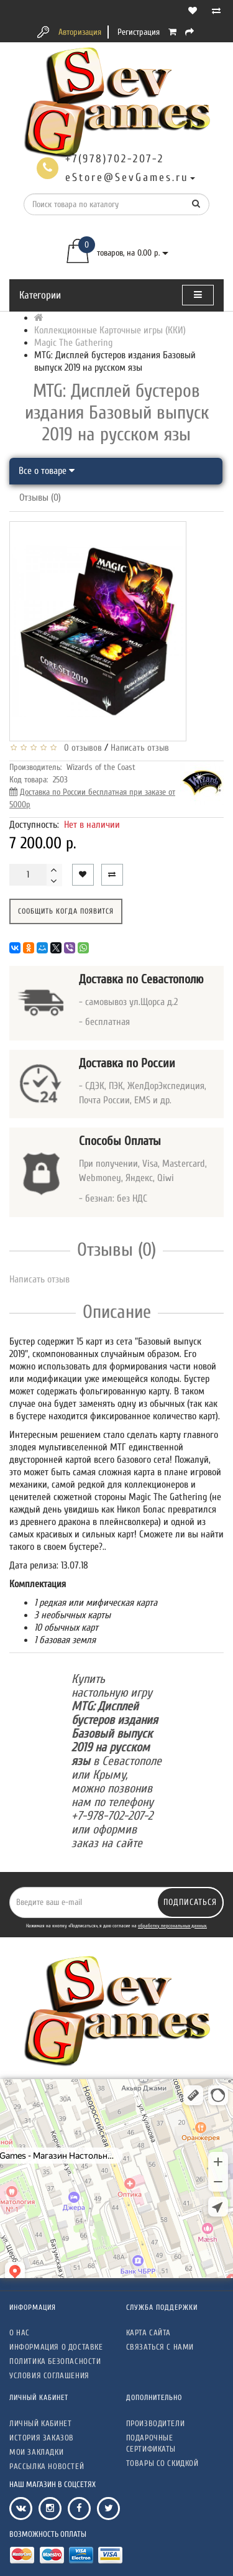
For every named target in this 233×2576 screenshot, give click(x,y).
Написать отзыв (140, 748)
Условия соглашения (49, 2375)
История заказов (41, 2437)
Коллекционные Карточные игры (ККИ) (110, 330)
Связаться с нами (160, 2346)
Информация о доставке (56, 2346)
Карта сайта (148, 2332)
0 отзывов (80, 748)
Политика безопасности (55, 2361)
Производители (155, 2423)
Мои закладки (36, 2452)
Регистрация (138, 32)
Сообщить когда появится (66, 911)
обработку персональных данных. (172, 1926)
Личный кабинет (40, 2423)
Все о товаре (47, 470)
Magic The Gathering (73, 342)
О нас (19, 2332)
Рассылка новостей (46, 2466)
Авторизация (79, 32)
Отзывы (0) (40, 497)
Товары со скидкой (162, 2463)
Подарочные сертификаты (151, 2443)
